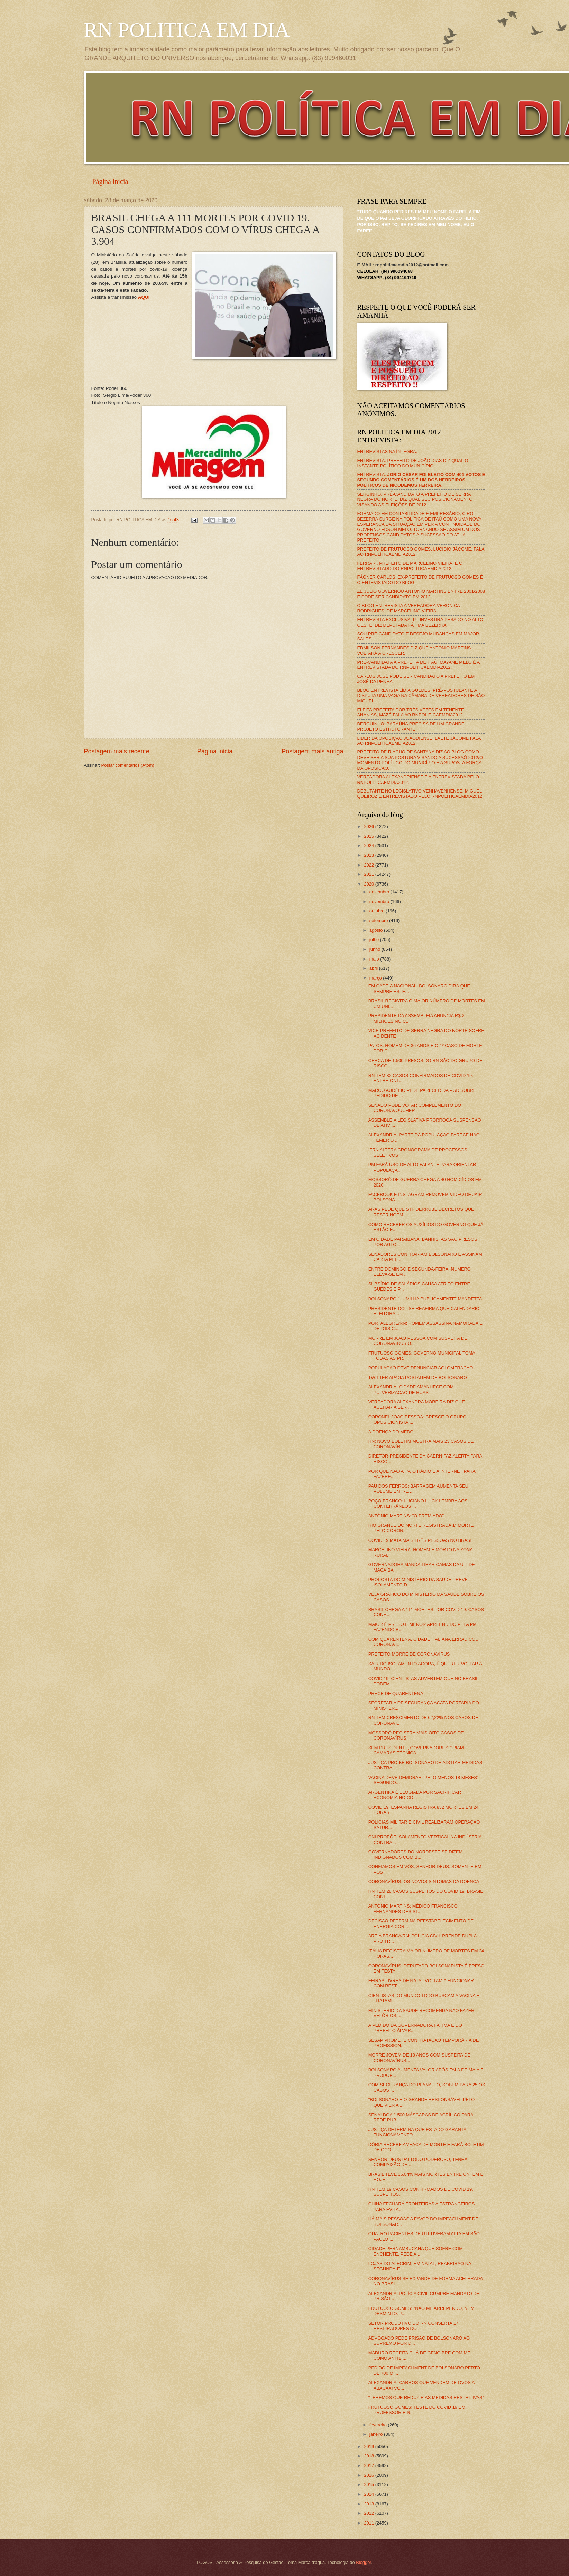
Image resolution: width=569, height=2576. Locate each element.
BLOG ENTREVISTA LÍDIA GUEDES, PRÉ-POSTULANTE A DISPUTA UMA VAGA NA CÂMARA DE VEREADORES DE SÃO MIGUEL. (421, 695)
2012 (369, 2513)
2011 (369, 2523)
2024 (369, 845)
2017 (369, 2465)
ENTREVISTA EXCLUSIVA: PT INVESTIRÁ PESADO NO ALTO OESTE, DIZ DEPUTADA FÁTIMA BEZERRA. (420, 622)
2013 (369, 2504)
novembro (380, 901)
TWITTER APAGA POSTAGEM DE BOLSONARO (417, 1377)
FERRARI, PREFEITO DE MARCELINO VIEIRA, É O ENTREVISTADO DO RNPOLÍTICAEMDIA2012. (410, 566)
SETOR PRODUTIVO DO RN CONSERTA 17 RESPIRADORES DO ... (413, 2326)
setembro (379, 920)
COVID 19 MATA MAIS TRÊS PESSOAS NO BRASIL (421, 1540)
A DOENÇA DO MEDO (391, 1431)
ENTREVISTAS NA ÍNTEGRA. (387, 451)
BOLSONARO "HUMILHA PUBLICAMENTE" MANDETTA (425, 1298)
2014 (369, 2494)
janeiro (376, 2434)
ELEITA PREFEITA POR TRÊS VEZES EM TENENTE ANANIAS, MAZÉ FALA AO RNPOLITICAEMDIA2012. (410, 712)
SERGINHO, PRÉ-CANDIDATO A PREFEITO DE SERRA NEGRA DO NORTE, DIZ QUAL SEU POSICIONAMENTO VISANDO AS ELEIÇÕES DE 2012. (415, 499)
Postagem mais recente (116, 751)
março (376, 978)
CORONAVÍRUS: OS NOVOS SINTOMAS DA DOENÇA (423, 1881)
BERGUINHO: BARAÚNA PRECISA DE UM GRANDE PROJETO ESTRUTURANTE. (411, 726)
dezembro (380, 891)
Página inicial (111, 181)
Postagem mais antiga (312, 751)
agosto (376, 930)
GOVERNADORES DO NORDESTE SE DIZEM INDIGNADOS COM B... (415, 1854)
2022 (369, 865)
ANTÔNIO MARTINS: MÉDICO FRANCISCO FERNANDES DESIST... (413, 1908)
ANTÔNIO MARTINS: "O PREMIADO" (406, 1515)
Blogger (363, 2562)
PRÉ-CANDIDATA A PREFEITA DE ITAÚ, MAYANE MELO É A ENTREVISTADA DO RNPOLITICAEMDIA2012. (418, 664)
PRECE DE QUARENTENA (395, 1693)
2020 (369, 884)
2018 (369, 2455)
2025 (369, 836)
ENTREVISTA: (421, 480)
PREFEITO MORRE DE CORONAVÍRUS (409, 1654)
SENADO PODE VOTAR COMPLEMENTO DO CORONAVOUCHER (414, 1108)
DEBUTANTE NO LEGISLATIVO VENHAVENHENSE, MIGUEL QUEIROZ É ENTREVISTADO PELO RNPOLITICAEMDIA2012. (420, 793)
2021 (369, 874)
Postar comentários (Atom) (127, 765)
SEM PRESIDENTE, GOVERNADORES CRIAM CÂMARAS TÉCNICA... (416, 1750)
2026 (369, 826)
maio (374, 959)
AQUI (144, 297)
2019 (369, 2446)
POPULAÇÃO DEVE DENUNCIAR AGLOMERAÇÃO (420, 1367)
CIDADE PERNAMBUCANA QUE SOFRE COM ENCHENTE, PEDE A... (415, 2251)
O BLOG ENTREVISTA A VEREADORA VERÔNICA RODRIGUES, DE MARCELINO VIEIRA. (408, 608)
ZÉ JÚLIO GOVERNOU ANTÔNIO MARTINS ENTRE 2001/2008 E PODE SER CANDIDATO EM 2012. (421, 594)
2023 (369, 855)
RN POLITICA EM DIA (187, 29)
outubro (377, 911)
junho (375, 949)
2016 (369, 2475)
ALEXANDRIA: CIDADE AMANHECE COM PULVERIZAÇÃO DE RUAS (411, 1389)
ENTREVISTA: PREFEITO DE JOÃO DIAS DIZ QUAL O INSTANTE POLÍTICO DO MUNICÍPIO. (412, 463)
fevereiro (378, 2424)
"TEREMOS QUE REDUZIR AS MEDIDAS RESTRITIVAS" (426, 2397)
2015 (369, 2484)
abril (374, 968)
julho (374, 939)
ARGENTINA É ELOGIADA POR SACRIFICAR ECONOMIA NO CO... (414, 1795)
